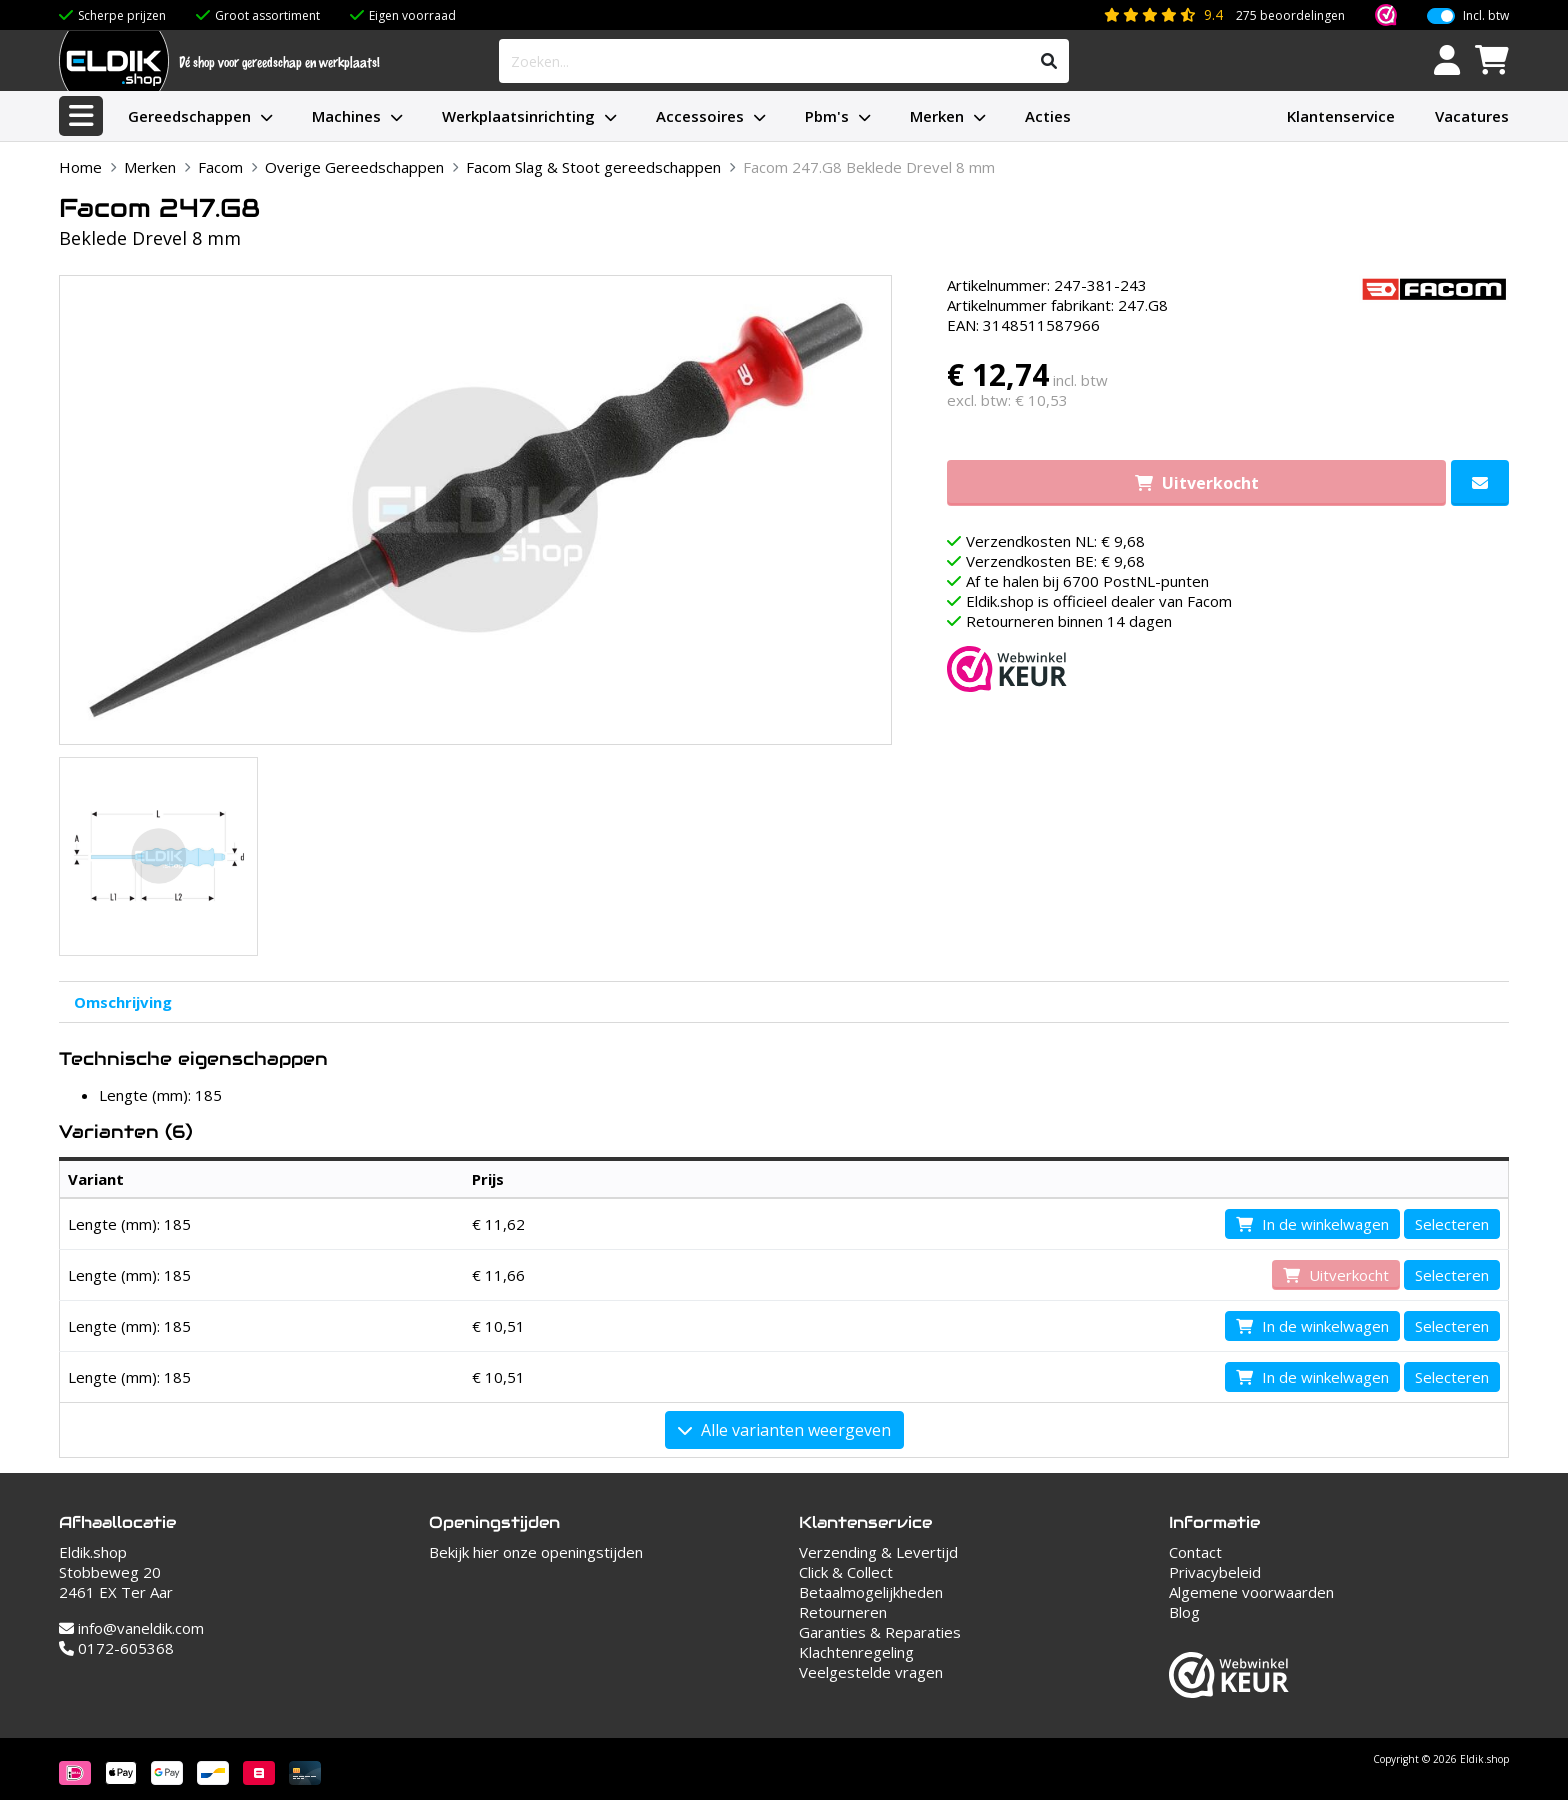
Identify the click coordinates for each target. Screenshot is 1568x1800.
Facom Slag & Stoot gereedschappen (593, 167)
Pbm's (827, 116)
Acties (1048, 116)
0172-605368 (116, 1648)
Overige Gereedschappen (354, 167)
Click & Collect (846, 1572)
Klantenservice (1341, 116)
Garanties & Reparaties (880, 1632)
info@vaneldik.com (131, 1628)
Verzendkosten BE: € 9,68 (1055, 561)
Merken (937, 116)
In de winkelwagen (1312, 1224)
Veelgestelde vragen (871, 1672)
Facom (220, 167)
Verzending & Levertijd (878, 1552)
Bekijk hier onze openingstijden (536, 1552)
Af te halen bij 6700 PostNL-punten (1087, 581)
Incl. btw (1486, 16)
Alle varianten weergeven (784, 1430)
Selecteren (1452, 1224)
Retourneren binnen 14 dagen (1069, 621)
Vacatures (1472, 116)
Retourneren (843, 1612)
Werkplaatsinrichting (518, 116)
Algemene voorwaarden (1251, 1592)
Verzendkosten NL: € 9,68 (1055, 541)
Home (80, 167)
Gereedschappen (189, 116)
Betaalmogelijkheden (871, 1592)
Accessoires (700, 116)
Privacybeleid (1215, 1572)
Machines (346, 116)
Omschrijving (123, 1002)
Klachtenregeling (856, 1652)
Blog (1184, 1612)
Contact (1195, 1552)
